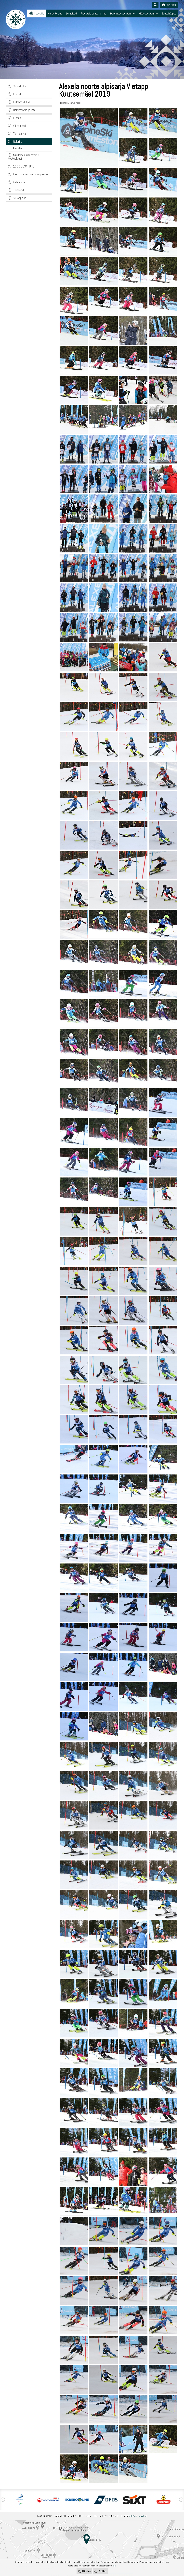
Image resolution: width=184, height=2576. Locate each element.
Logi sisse (171, 5)
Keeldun (102, 2571)
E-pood (17, 118)
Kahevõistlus (55, 13)
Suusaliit (39, 13)
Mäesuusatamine (148, 13)
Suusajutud (19, 198)
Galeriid (17, 141)
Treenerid (18, 190)
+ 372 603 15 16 (110, 2516)
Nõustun (86, 2571)
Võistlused (19, 126)
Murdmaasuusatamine (122, 13)
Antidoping (19, 182)
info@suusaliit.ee (138, 2516)
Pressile (17, 148)
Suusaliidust (20, 86)
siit (114, 2565)
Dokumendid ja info (24, 110)
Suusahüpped (169, 13)
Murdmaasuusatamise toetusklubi (23, 157)
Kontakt (18, 94)
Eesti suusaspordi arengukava (30, 174)
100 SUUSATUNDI (24, 166)
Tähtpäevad (19, 133)
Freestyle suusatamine (93, 13)
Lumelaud (71, 13)
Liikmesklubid (21, 102)
